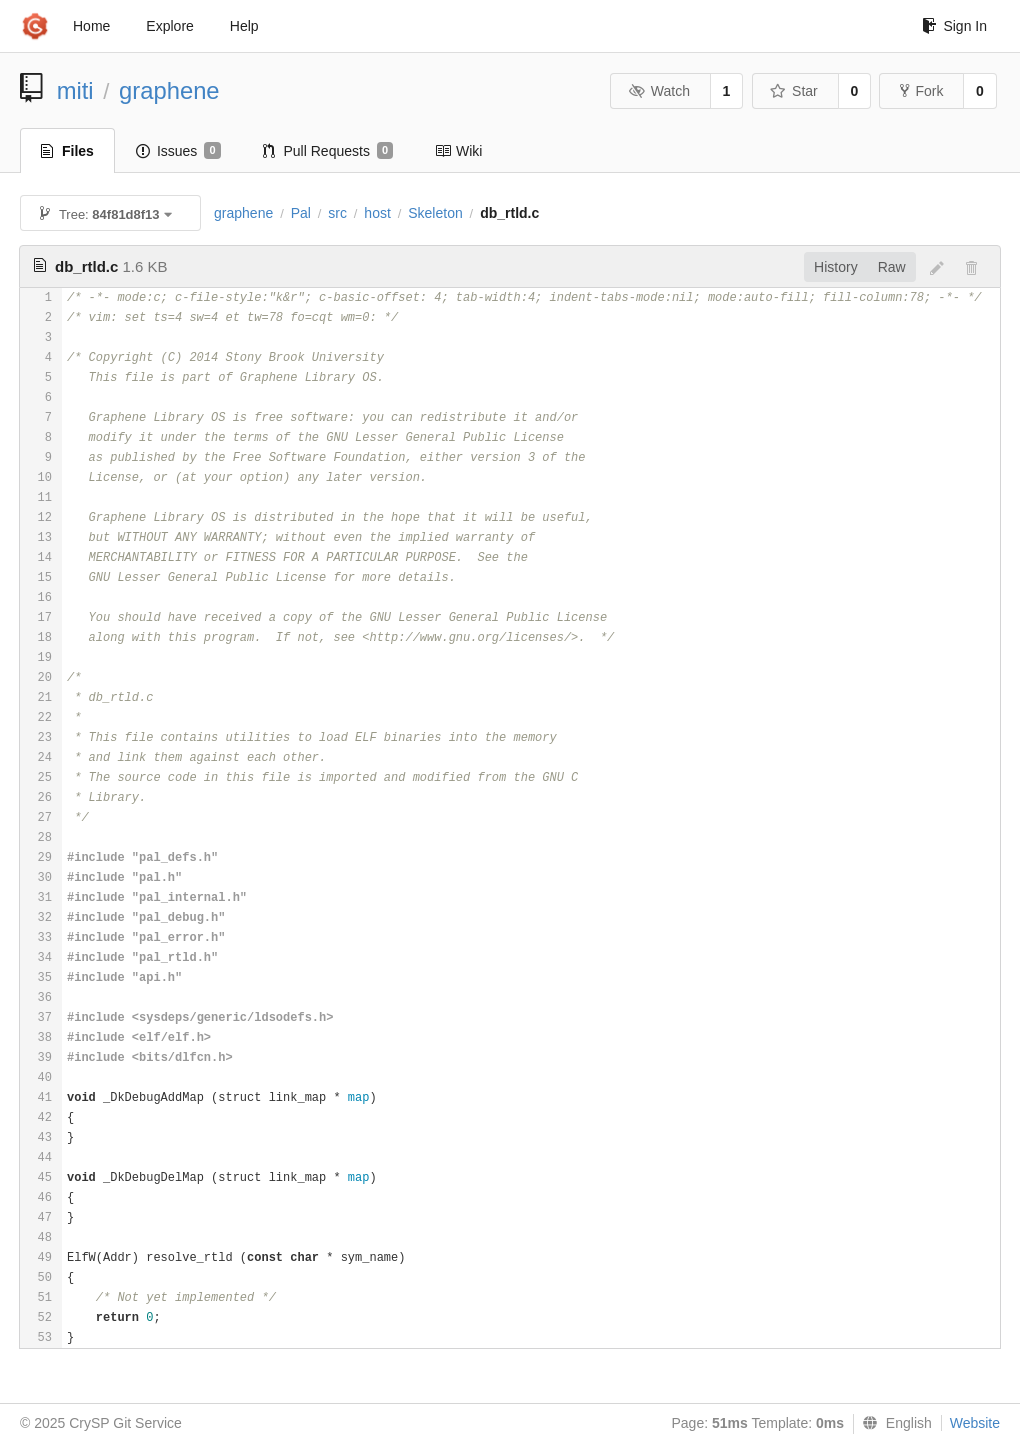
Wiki (458, 151)
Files (67, 151)
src (337, 213)
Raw (892, 267)
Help (244, 26)
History (836, 267)
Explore (169, 26)
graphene (169, 90)
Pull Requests (328, 151)
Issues (178, 151)
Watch (659, 91)
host (377, 213)
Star (794, 91)
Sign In (954, 26)
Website (975, 1423)
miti (75, 90)
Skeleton (435, 213)
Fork (921, 91)
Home (91, 26)
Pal (301, 213)
